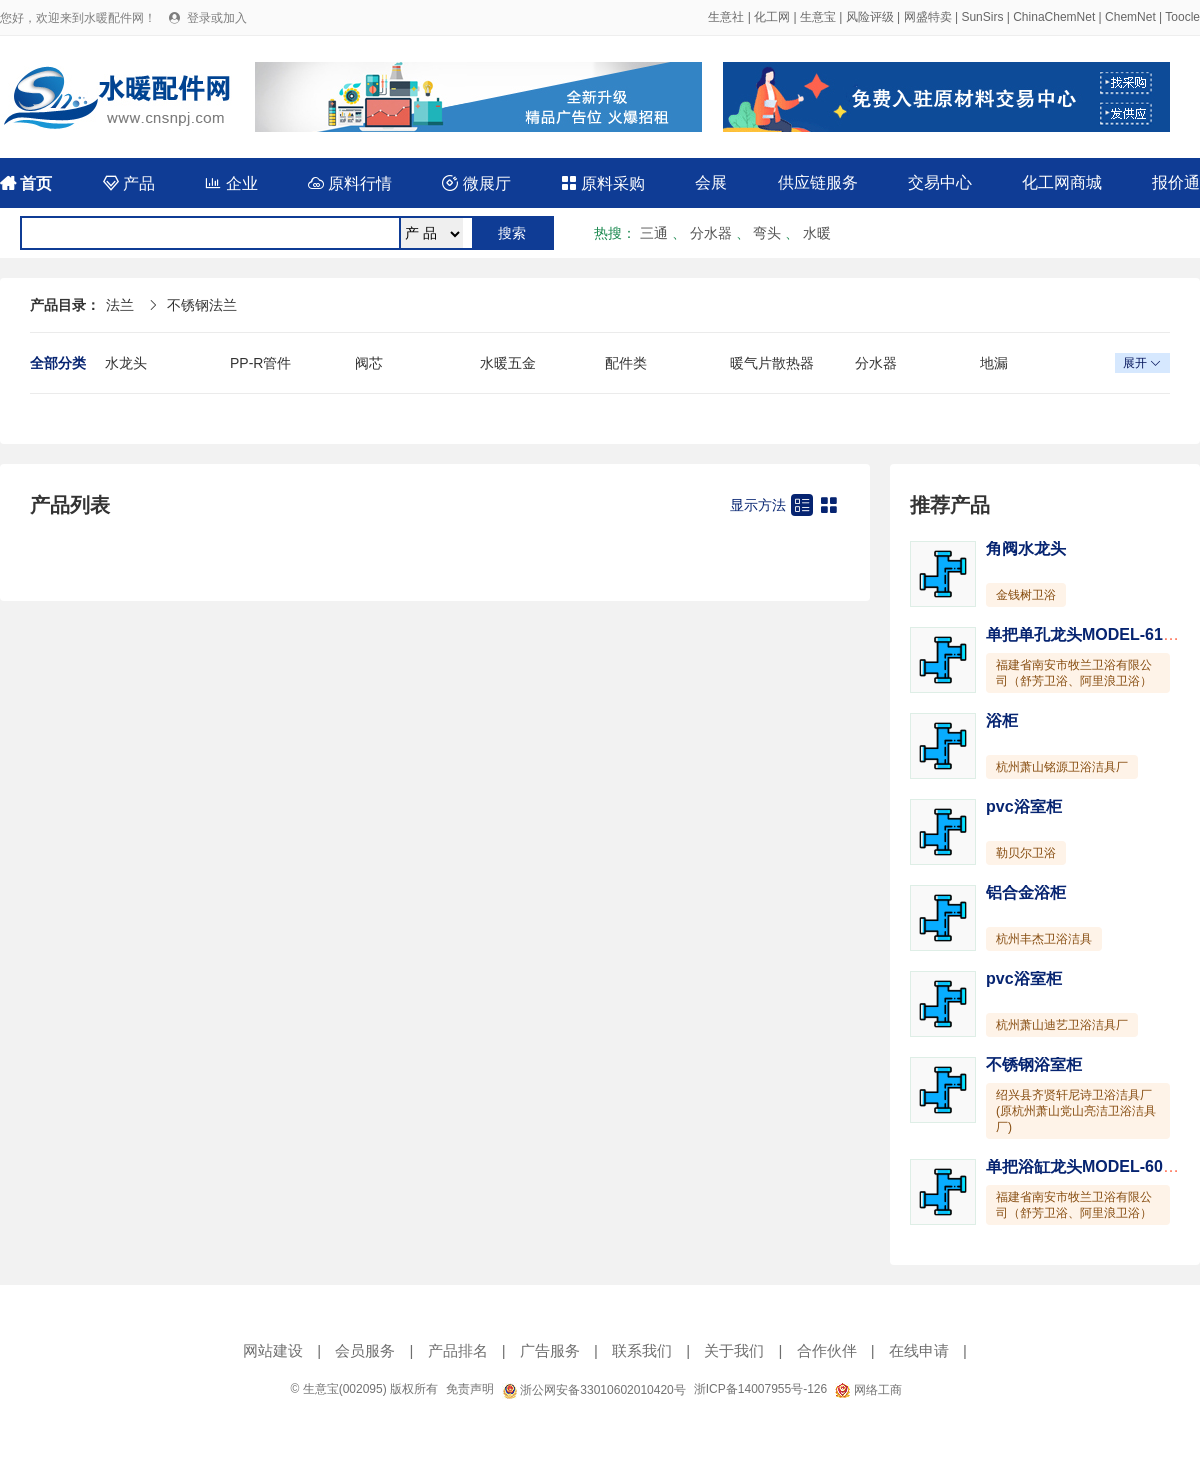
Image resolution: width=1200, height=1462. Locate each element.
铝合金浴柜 (1026, 892)
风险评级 (870, 17)
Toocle (1182, 17)
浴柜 (1002, 720)
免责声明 (470, 1389)
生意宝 (818, 17)
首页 (26, 183)
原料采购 (603, 183)
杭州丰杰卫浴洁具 (1044, 939)
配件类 (626, 363)
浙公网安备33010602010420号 (594, 1390)
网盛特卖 (928, 17)
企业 (231, 183)
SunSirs (982, 17)
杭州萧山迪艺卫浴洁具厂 (1062, 1025)
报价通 (1176, 182)
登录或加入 (217, 18)
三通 (654, 233)
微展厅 (476, 183)
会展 (711, 182)
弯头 (767, 233)
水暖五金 (508, 363)
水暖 (817, 233)
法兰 (120, 305)
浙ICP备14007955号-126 (760, 1389)
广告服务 (550, 1350)
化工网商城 (1062, 182)
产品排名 (458, 1350)
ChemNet (1130, 17)
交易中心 (940, 182)
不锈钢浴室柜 (1034, 1064)
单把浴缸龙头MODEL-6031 (1083, 1166)
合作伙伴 (827, 1350)
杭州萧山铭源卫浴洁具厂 (1062, 767)
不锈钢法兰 (202, 305)
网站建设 (273, 1350)
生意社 (726, 17)
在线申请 (919, 1350)
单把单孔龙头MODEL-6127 (1083, 634)
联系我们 (642, 1350)
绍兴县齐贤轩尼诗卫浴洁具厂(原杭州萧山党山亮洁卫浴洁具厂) (1076, 1111)
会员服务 (365, 1350)
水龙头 (126, 363)
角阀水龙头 (1026, 548)
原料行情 (350, 183)
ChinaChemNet (1054, 17)
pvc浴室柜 (1024, 806)
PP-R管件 (260, 363)
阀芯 (369, 363)
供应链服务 (818, 182)
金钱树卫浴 (1026, 595)
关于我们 (734, 1350)
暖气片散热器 (772, 363)
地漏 (994, 363)
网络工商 (868, 1390)
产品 (129, 183)
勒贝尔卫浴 (1026, 853)
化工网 (772, 17)
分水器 (711, 233)
